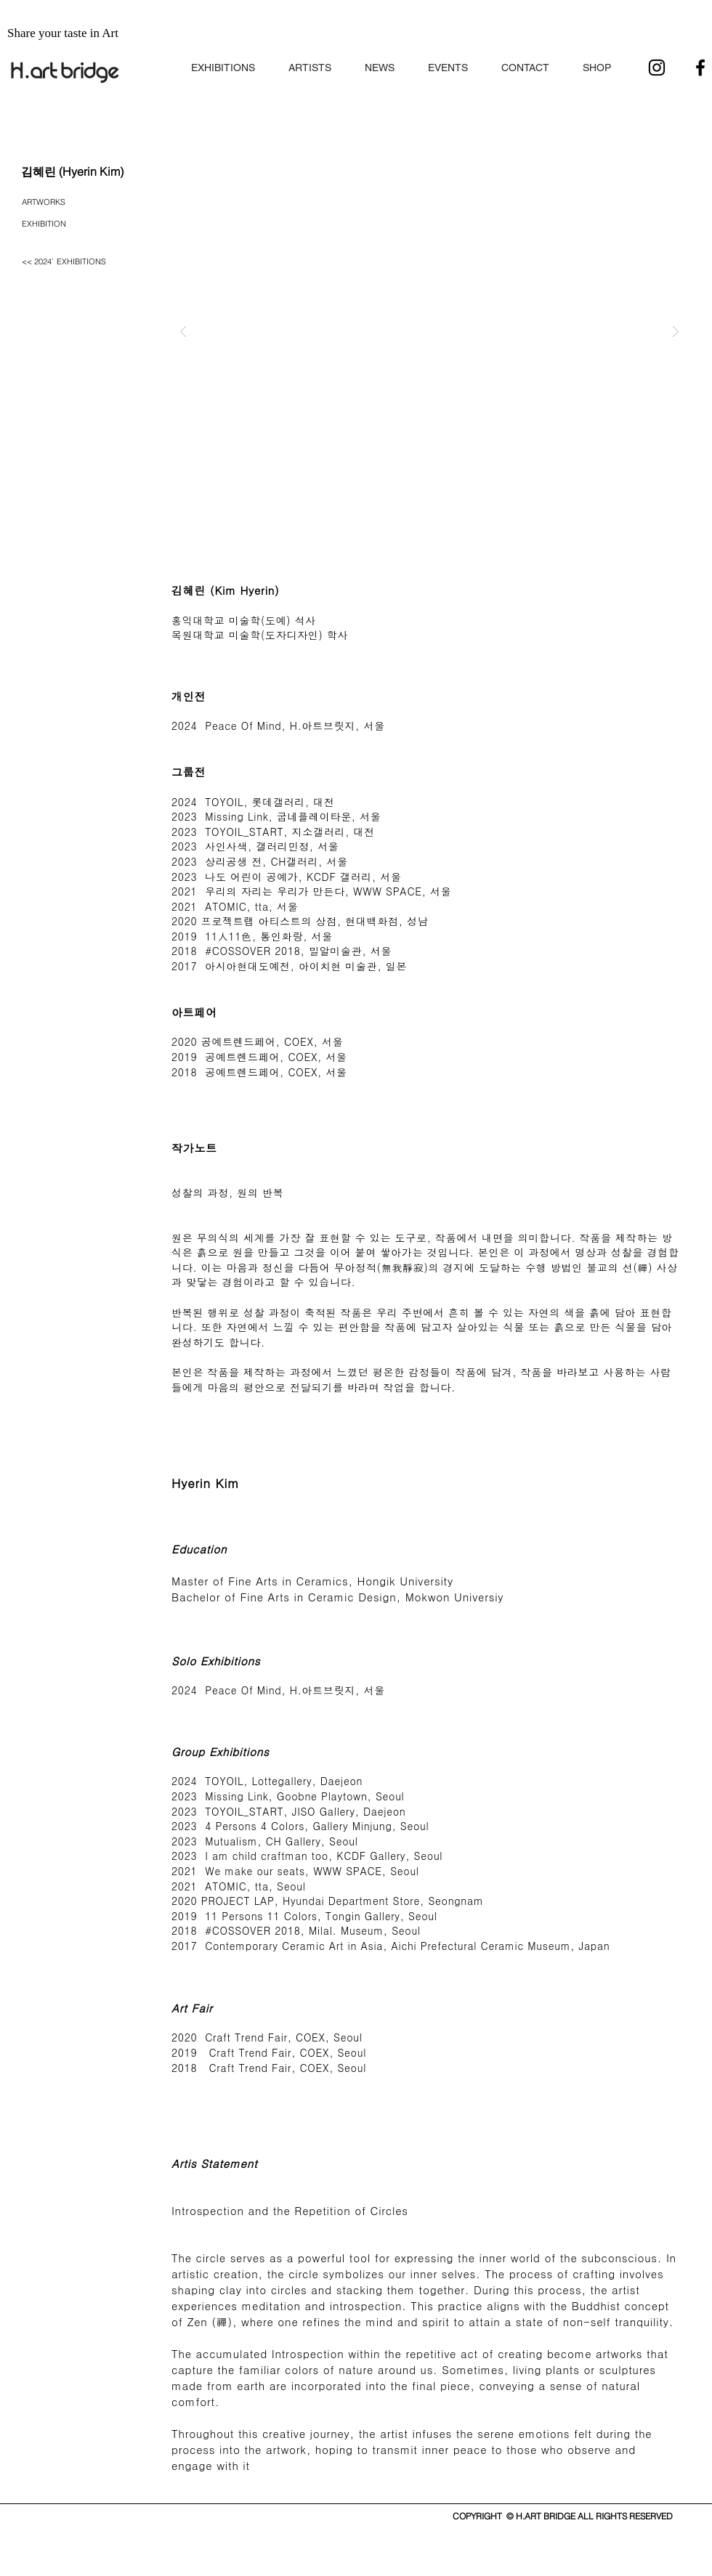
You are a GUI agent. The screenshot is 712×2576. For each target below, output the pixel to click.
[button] (223, 61)
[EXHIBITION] (50, 224)
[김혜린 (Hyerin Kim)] (72, 171)
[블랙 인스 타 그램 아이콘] (657, 67)
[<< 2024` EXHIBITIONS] (68, 262)
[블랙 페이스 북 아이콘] (700, 67)
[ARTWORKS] (50, 203)
